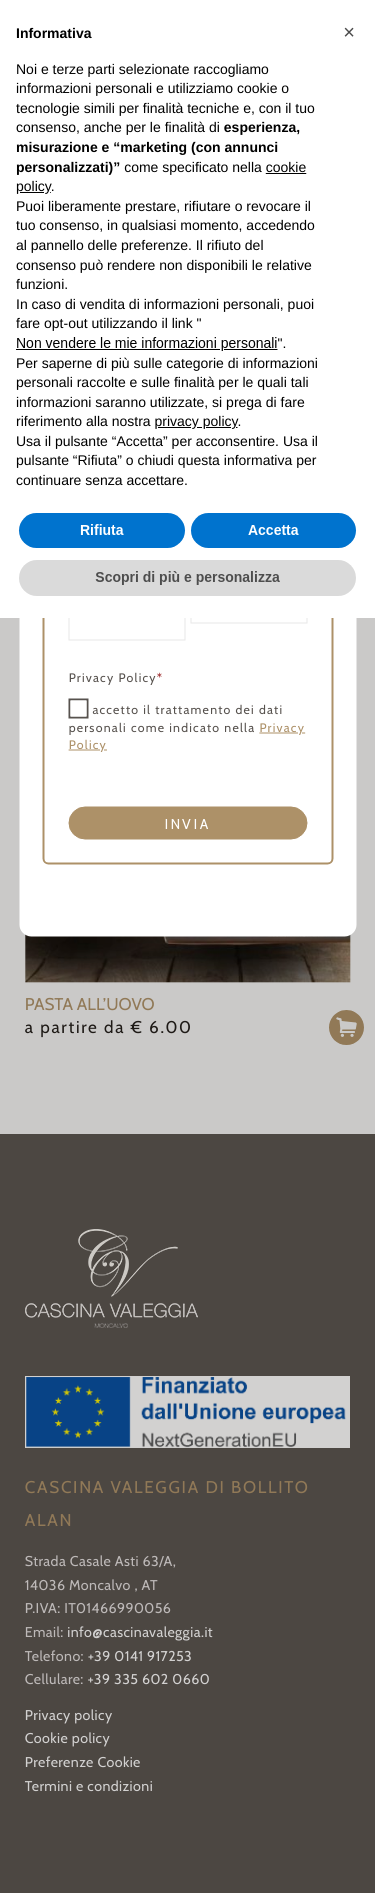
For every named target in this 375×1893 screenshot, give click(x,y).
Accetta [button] (273, 530)
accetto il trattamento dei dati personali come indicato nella (186, 727)
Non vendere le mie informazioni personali (146, 343)
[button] (349, 32)
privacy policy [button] (196, 421)
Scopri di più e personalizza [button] (187, 577)
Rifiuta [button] (102, 530)
